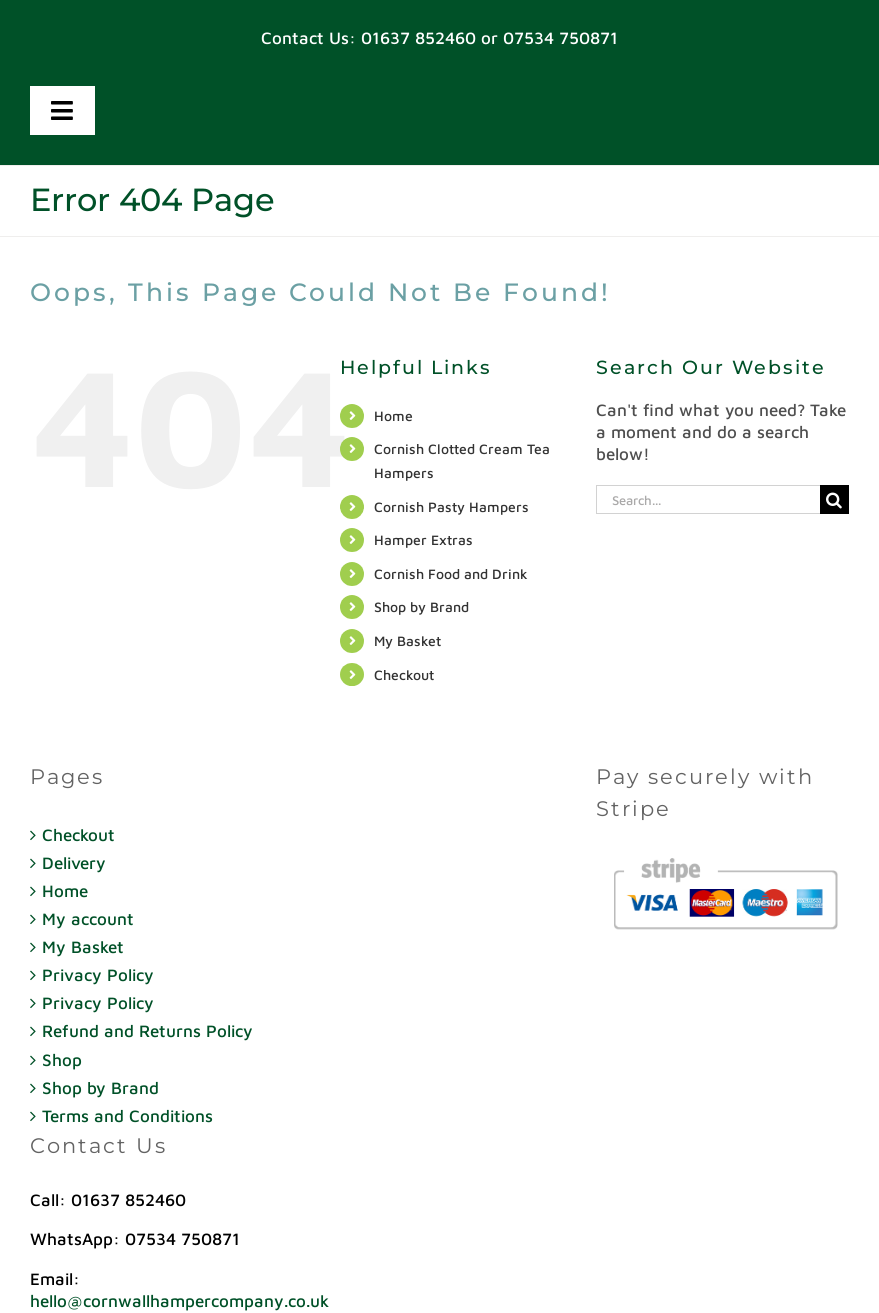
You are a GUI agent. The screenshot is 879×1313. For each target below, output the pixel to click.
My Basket (407, 640)
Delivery (74, 863)
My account (88, 919)
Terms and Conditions (127, 1116)
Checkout (404, 674)
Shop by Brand (421, 606)
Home (393, 415)
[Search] (834, 499)
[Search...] (708, 499)
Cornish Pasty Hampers (451, 506)
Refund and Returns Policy (147, 1031)
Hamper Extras (423, 539)
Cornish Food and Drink (451, 573)
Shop (62, 1060)
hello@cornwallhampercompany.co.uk (179, 1301)
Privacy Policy (98, 975)
